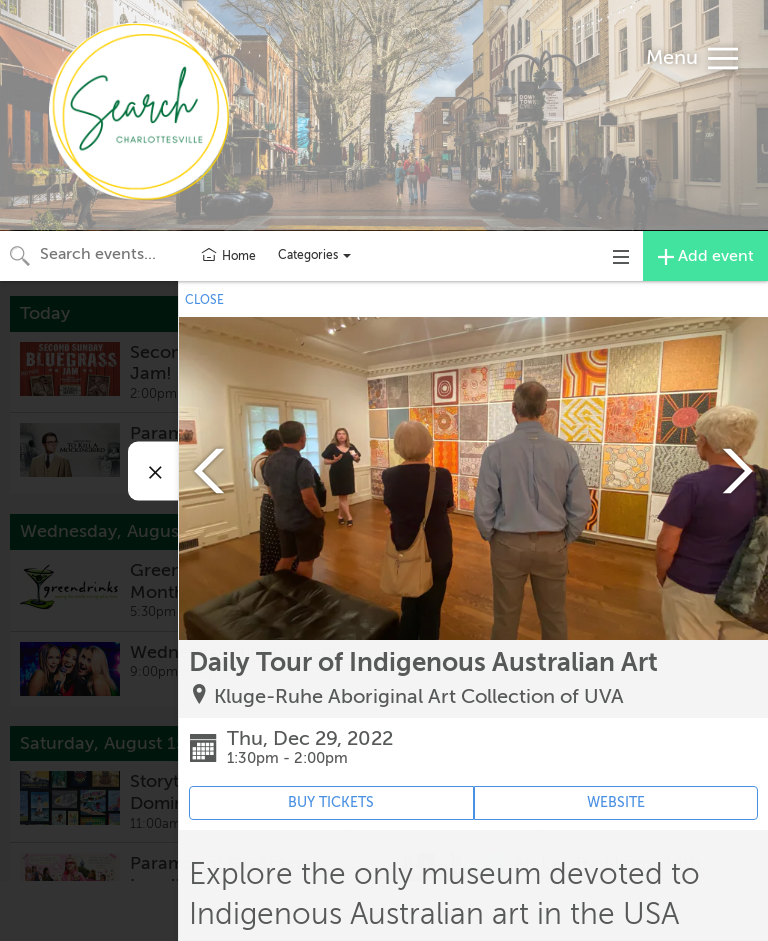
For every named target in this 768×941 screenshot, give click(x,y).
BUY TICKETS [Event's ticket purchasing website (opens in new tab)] (331, 802)
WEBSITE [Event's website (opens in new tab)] (616, 802)
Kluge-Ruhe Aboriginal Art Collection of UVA (419, 696)
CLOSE (204, 300)
